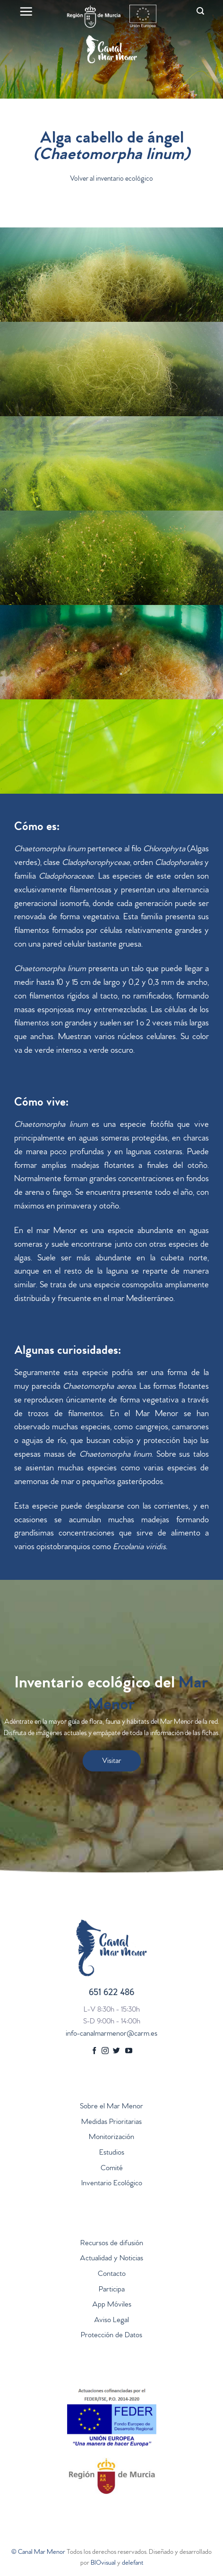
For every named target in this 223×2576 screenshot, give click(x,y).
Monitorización (111, 2137)
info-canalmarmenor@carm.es (111, 2034)
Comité (112, 2169)
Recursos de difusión (111, 2244)
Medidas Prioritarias (111, 2122)
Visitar (111, 1761)
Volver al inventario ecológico (111, 179)
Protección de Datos (111, 2336)
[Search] (200, 11)
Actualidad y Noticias (111, 2259)
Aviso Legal (111, 2320)
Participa (112, 2290)
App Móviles (111, 2305)
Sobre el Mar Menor (111, 2107)
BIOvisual (103, 2563)
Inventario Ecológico (111, 2184)
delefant (132, 2563)
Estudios (111, 2153)
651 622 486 (111, 1993)
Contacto (112, 2274)
